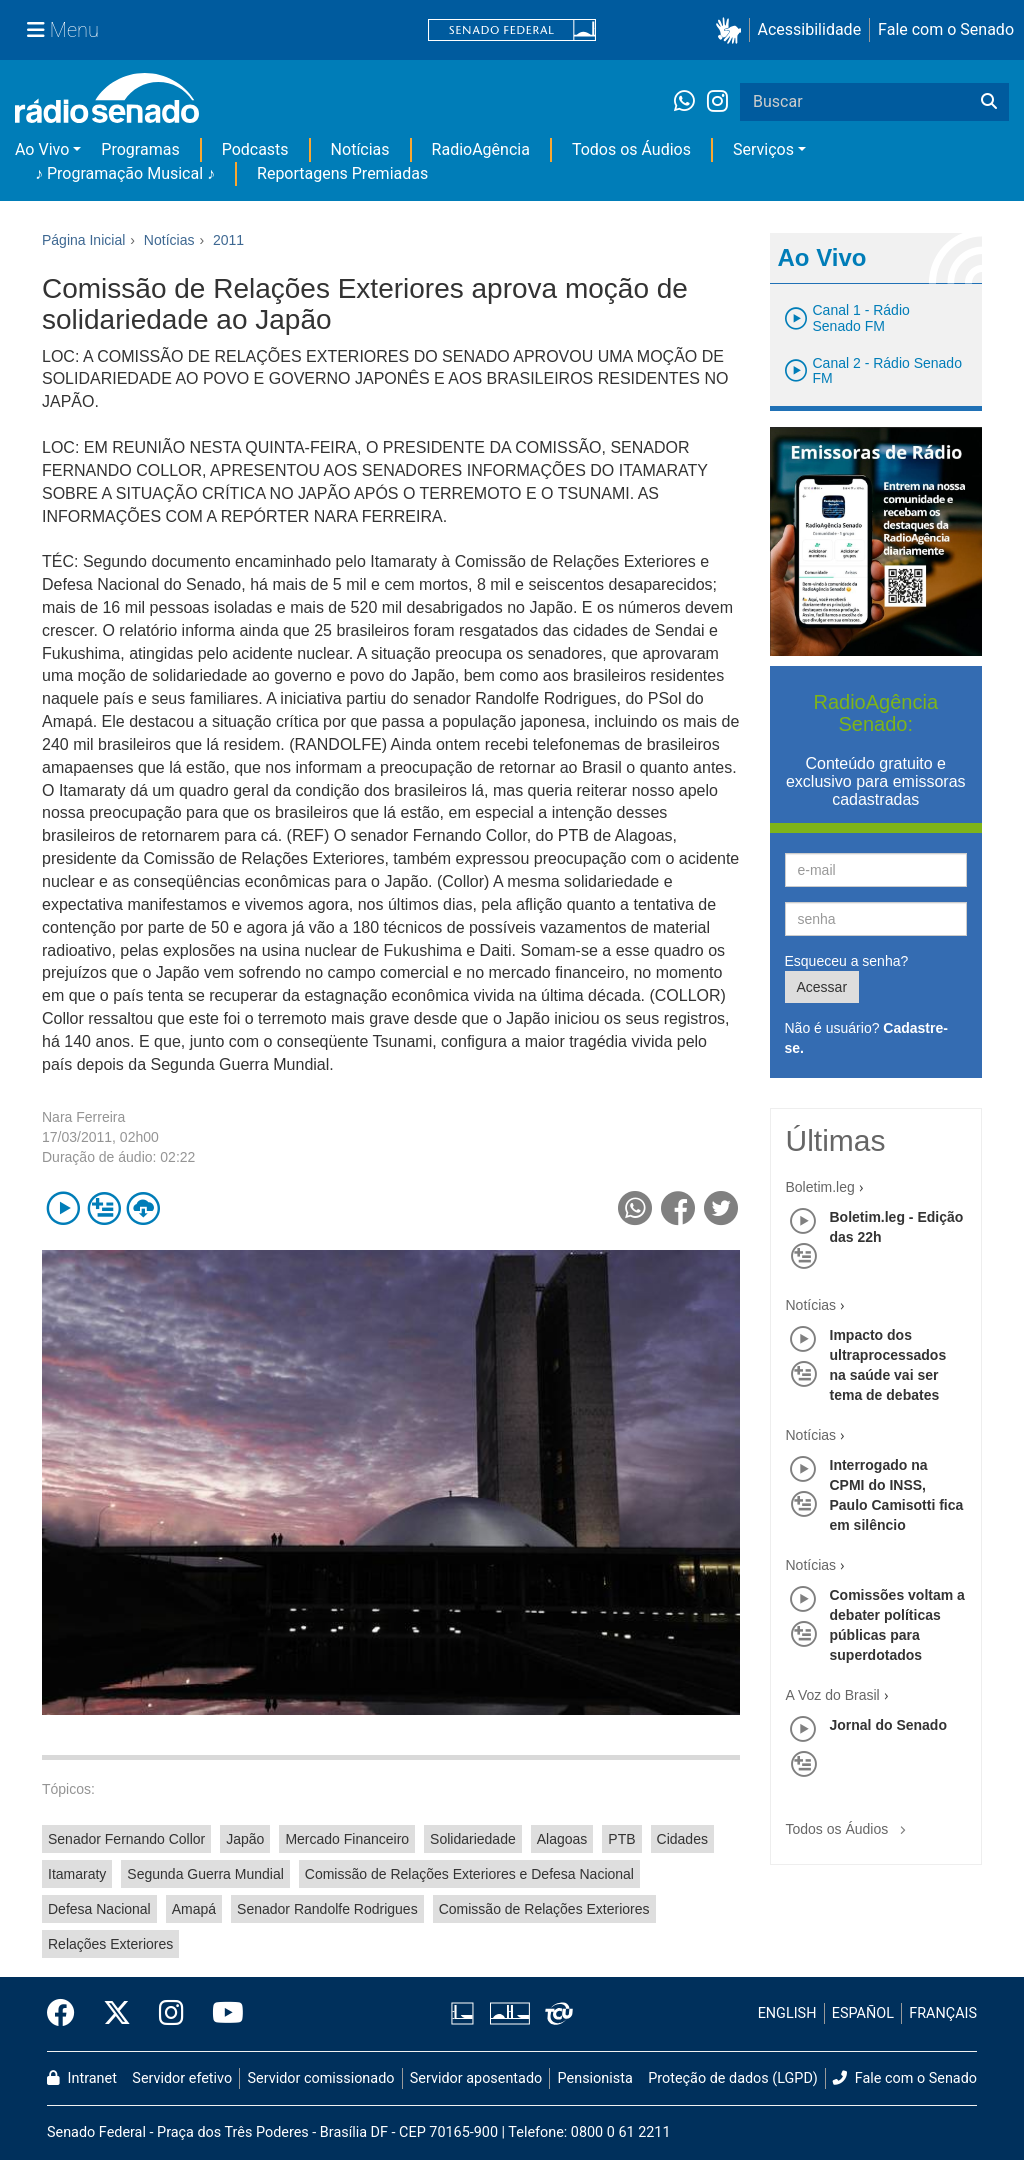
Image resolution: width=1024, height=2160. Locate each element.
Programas (140, 149)
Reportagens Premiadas (342, 173)
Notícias (360, 149)
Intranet (82, 2078)
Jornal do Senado (888, 1725)
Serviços (763, 149)
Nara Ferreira (83, 1117)
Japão (245, 1839)
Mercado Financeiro (347, 1839)
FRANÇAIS (943, 2013)
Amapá (194, 1909)
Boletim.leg (820, 1187)
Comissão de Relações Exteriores (544, 1909)
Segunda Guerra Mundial (205, 1874)
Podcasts (255, 149)
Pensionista (595, 2078)
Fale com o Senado (946, 29)
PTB (621, 1839)
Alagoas (562, 1839)
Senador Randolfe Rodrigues (327, 1909)
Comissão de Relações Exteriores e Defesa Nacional (469, 1874)
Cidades (682, 1839)
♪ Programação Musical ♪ (125, 173)
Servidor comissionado (321, 2078)
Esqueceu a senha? (847, 961)
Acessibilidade (810, 29)
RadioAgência (481, 149)
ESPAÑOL (863, 2013)
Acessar (822, 987)
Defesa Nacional (99, 1909)
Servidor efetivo (182, 2078)
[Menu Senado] (63, 30)
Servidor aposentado (476, 2078)
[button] (732, 30)
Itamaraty (77, 1874)
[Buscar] (989, 102)
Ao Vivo (42, 149)
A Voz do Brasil (833, 1695)
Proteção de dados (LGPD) (733, 2078)
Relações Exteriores (110, 1944)
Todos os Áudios (631, 149)
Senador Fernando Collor (126, 1839)
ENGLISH (787, 2013)
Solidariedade (473, 1839)
